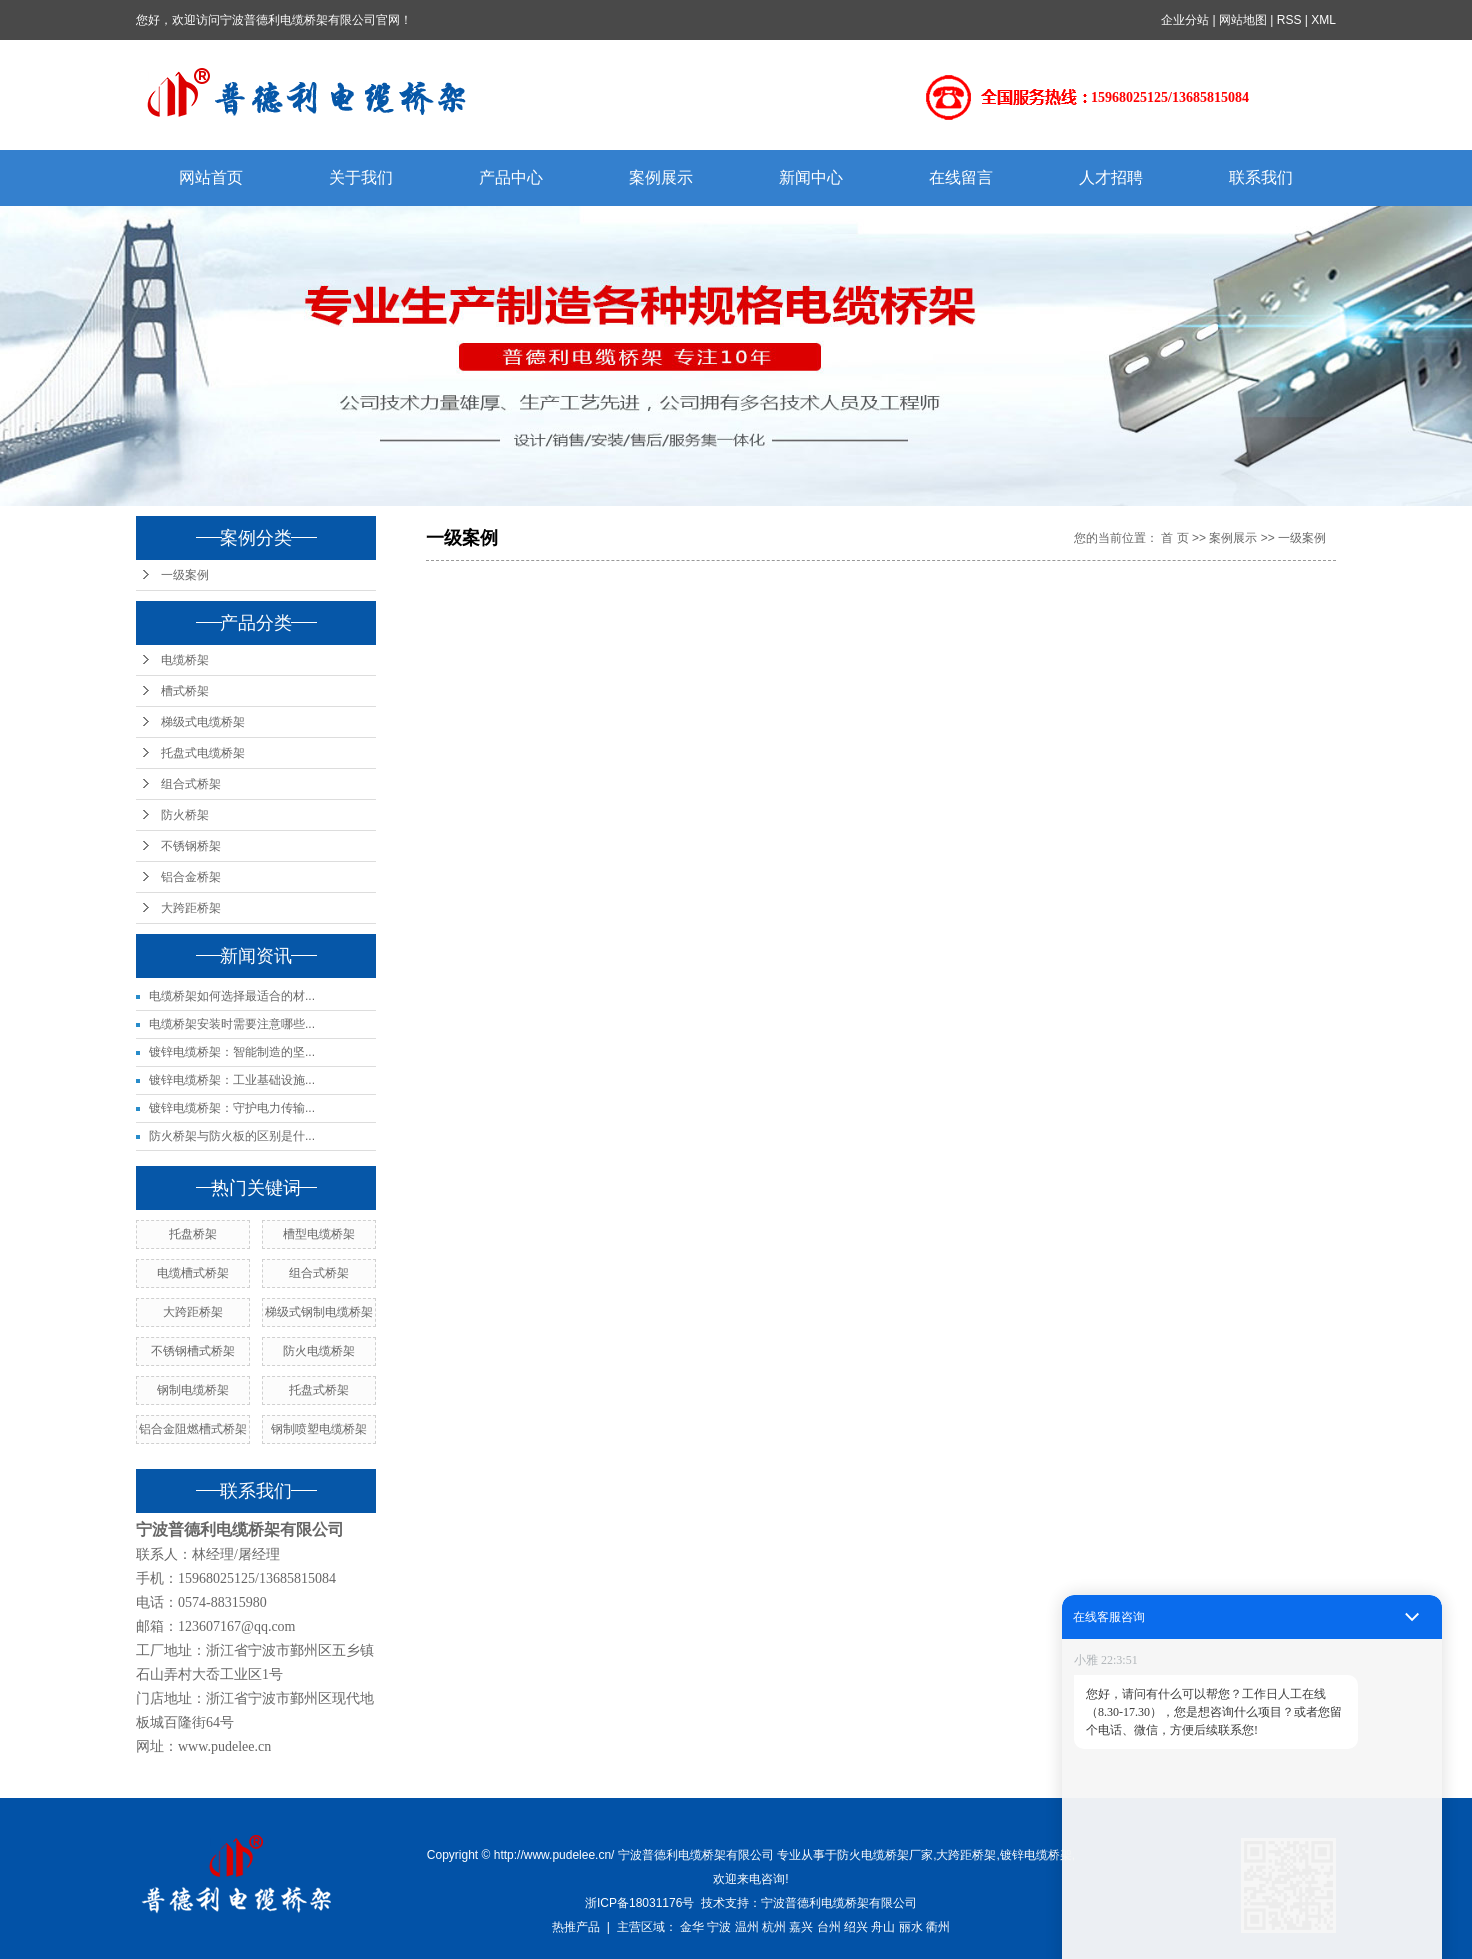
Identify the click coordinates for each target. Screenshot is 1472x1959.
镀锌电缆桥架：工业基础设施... (232, 1080)
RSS (1289, 20)
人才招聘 (1111, 177)
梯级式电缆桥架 (203, 722)
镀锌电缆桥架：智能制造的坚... (232, 1052)
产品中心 (511, 177)
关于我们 (361, 177)
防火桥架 (185, 815)
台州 (829, 1927)
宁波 (719, 1927)
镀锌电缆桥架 (1036, 1855)
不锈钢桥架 (191, 846)
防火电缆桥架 (319, 1351)
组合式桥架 (191, 784)
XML (1323, 20)
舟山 (883, 1927)
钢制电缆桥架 (193, 1390)
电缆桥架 (185, 660)
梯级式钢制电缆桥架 (319, 1312)
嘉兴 (801, 1927)
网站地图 (1243, 20)
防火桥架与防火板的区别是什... (232, 1136)
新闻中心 (811, 177)
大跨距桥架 (191, 908)
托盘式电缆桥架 (203, 753)
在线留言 (961, 177)
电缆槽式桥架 (193, 1273)
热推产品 (576, 1927)
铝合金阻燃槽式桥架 (193, 1429)
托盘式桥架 (319, 1390)
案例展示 (661, 177)
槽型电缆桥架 (319, 1234)
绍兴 (856, 1927)
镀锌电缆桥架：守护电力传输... (232, 1108)
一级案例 (185, 575)
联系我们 (1261, 177)
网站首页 (211, 177)
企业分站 (1185, 20)
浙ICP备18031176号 (639, 1903)
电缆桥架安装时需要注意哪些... (232, 1024)
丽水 (911, 1927)
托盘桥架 (193, 1234)
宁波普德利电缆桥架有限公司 (839, 1903)
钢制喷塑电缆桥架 (319, 1429)
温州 (747, 1927)
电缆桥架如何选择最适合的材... (232, 996)
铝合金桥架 (191, 877)
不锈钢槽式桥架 (193, 1351)
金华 (692, 1927)
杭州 (774, 1927)
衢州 (938, 1927)
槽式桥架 (185, 691)
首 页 (1174, 538)
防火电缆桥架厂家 (885, 1855)
